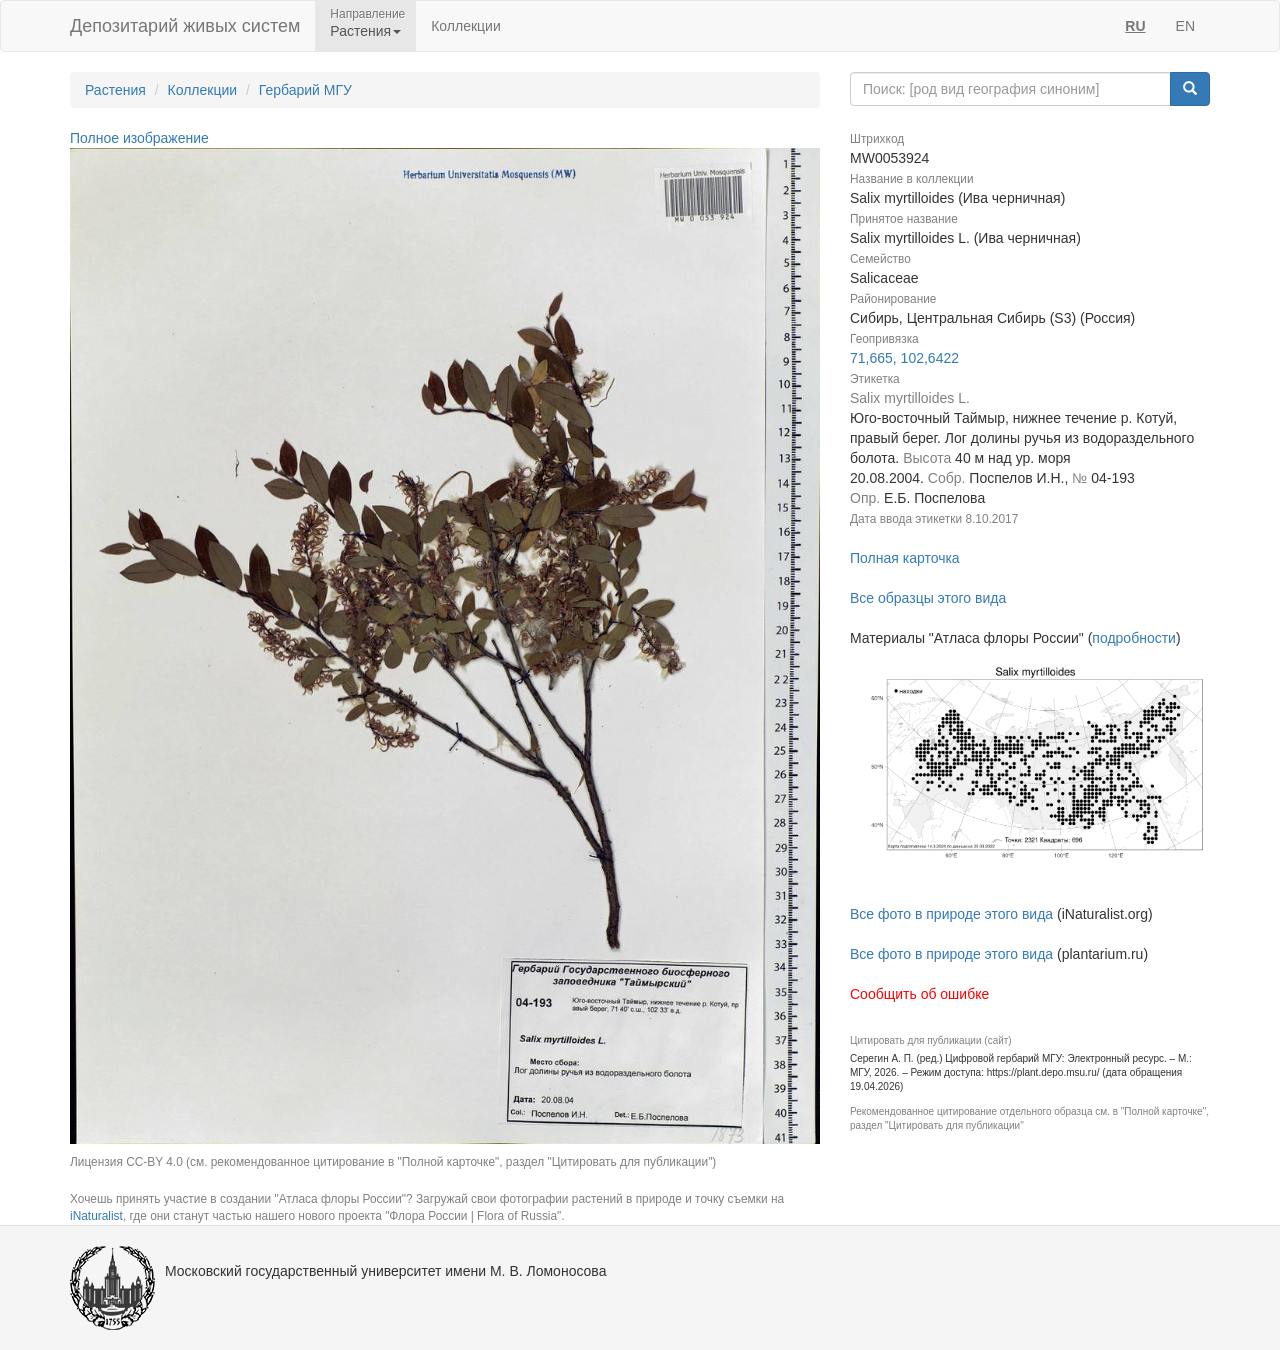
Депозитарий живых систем (185, 26)
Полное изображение (139, 138)
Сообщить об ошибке (919, 994)
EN (1185, 26)
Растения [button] (365, 31)
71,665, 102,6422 (904, 358)
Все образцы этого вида (928, 598)
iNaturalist (96, 1216)
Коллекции (466, 26)
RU (1135, 26)
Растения (115, 90)
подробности (1134, 638)
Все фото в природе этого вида (951, 914)
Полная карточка (905, 558)
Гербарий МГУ (305, 90)
